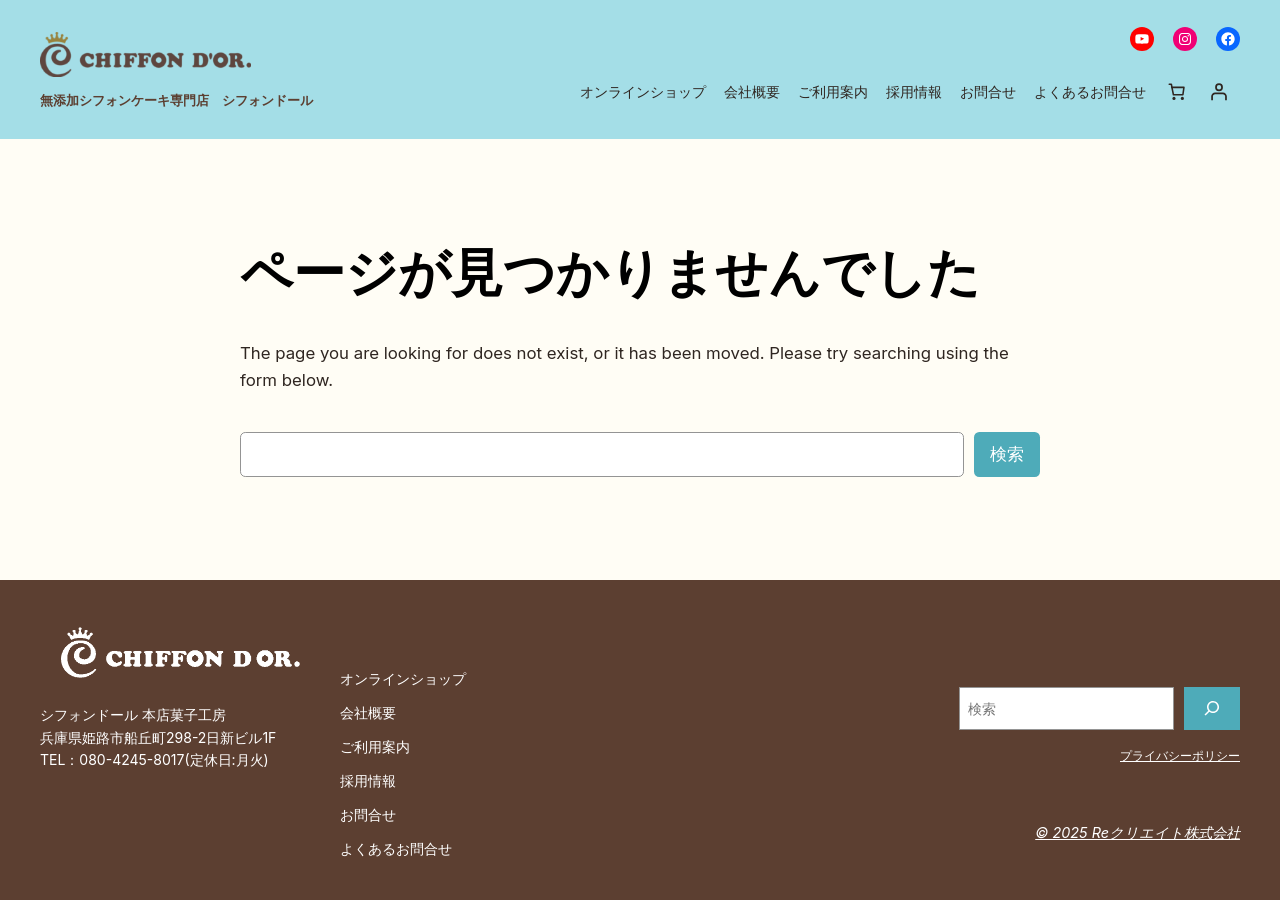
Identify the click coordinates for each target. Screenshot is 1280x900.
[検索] (1212, 708)
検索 (1007, 453)
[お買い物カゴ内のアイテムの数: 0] (1177, 91)
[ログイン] (1219, 91)
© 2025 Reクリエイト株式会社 (1140, 832)
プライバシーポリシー (1180, 755)
